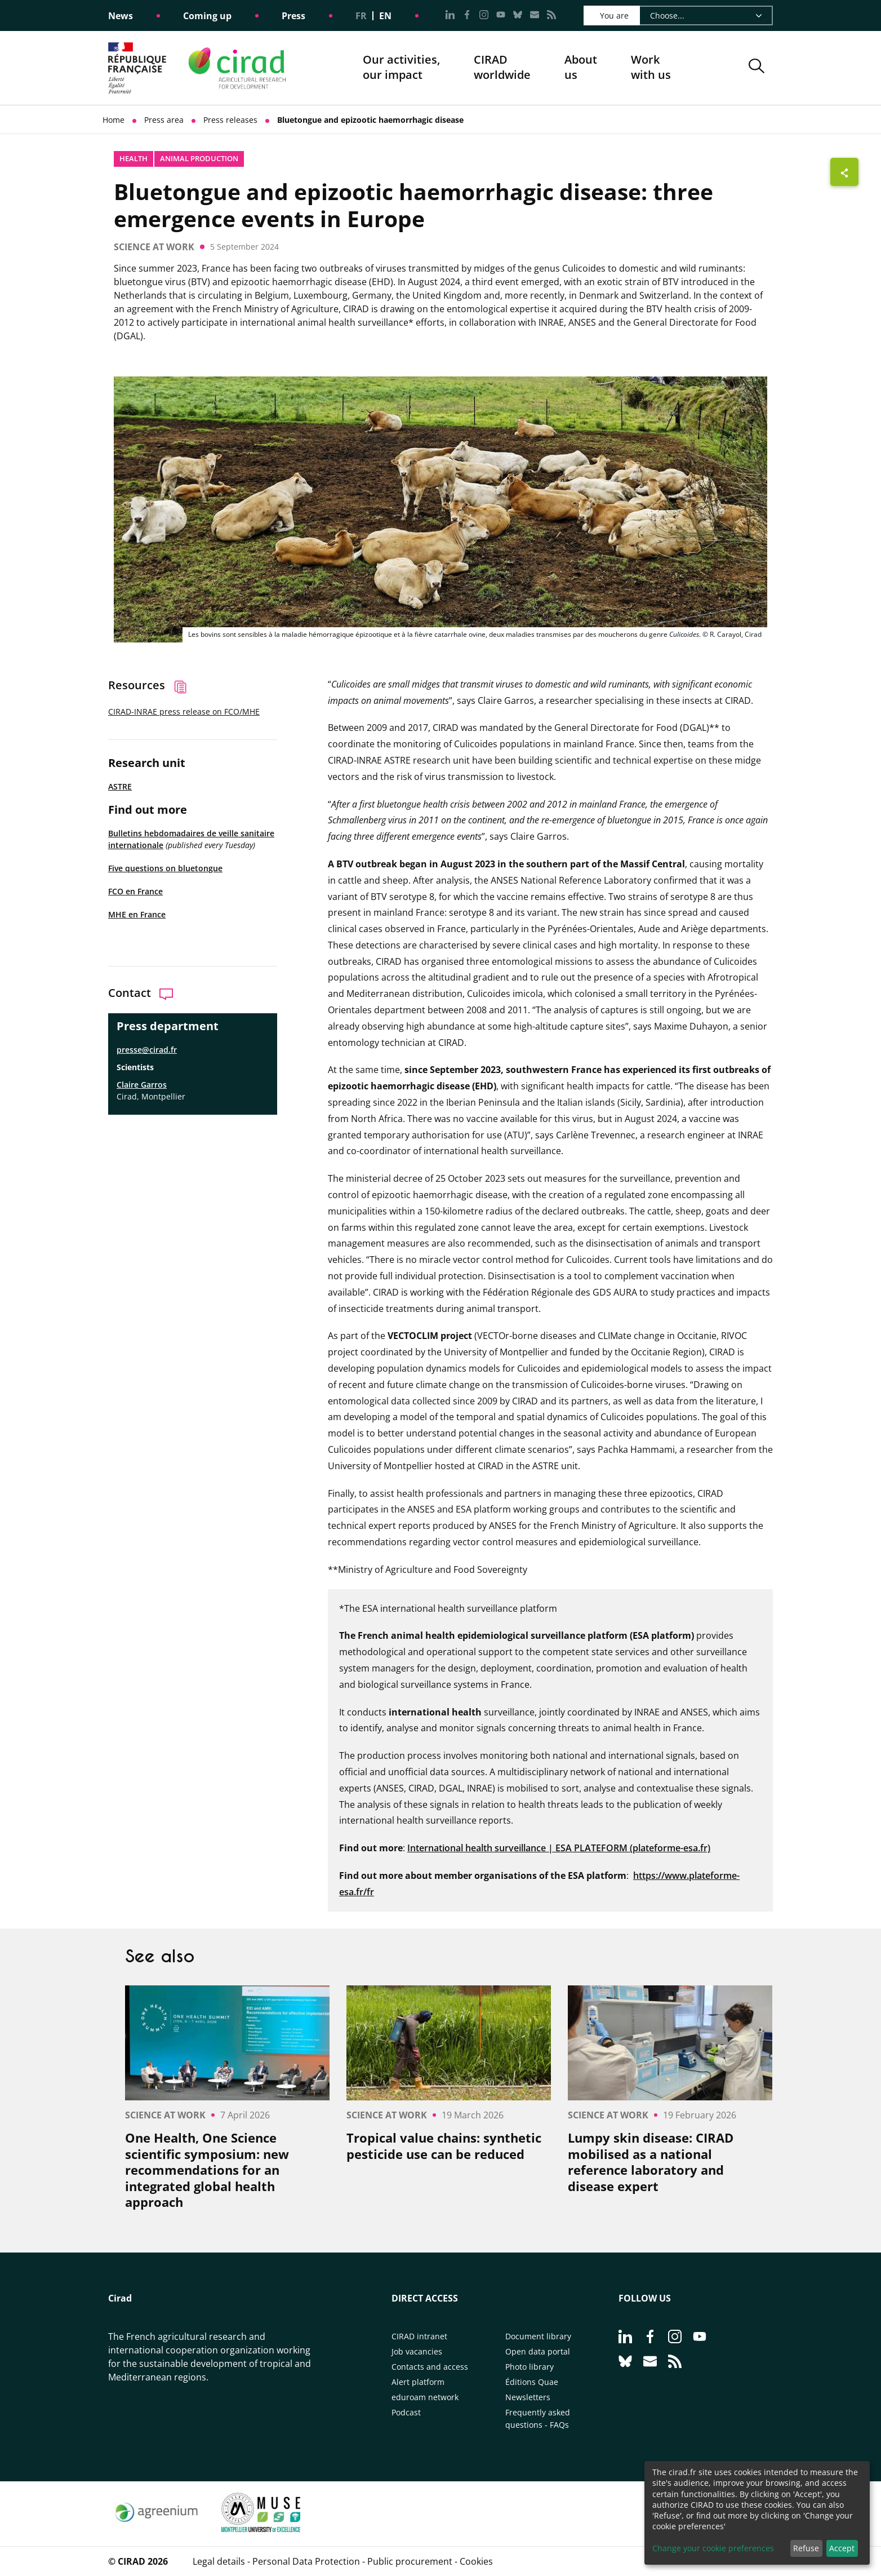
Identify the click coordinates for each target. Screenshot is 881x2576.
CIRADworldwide (502, 67)
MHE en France (137, 914)
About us (580, 68)
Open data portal (537, 2351)
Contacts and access (429, 2366)
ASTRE (120, 786)
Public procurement (409, 2561)
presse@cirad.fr (147, 1049)
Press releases (230, 119)
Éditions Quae (531, 2382)
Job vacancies (416, 2351)
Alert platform (417, 2382)
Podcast (406, 2412)
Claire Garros (142, 1084)
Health (133, 158)
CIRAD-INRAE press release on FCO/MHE (184, 711)
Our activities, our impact (401, 68)
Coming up (207, 16)
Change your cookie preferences (713, 2548)
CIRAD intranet (419, 2336)
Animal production (199, 158)
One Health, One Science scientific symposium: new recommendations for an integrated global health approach (207, 2170)
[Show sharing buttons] (844, 172)
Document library (538, 2336)
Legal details (219, 2561)
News (120, 16)
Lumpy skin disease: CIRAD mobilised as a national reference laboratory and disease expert (650, 2162)
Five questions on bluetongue (165, 868)
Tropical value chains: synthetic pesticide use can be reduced (443, 2146)
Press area (164, 119)
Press (293, 16)
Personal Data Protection (306, 2561)
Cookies (476, 2561)
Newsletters (527, 2397)
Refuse (806, 2548)
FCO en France (135, 891)
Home (113, 119)
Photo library (529, 2366)
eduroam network (425, 2397)
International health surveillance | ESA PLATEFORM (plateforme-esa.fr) (558, 1848)
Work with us (651, 67)
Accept (842, 2548)
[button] (756, 68)
